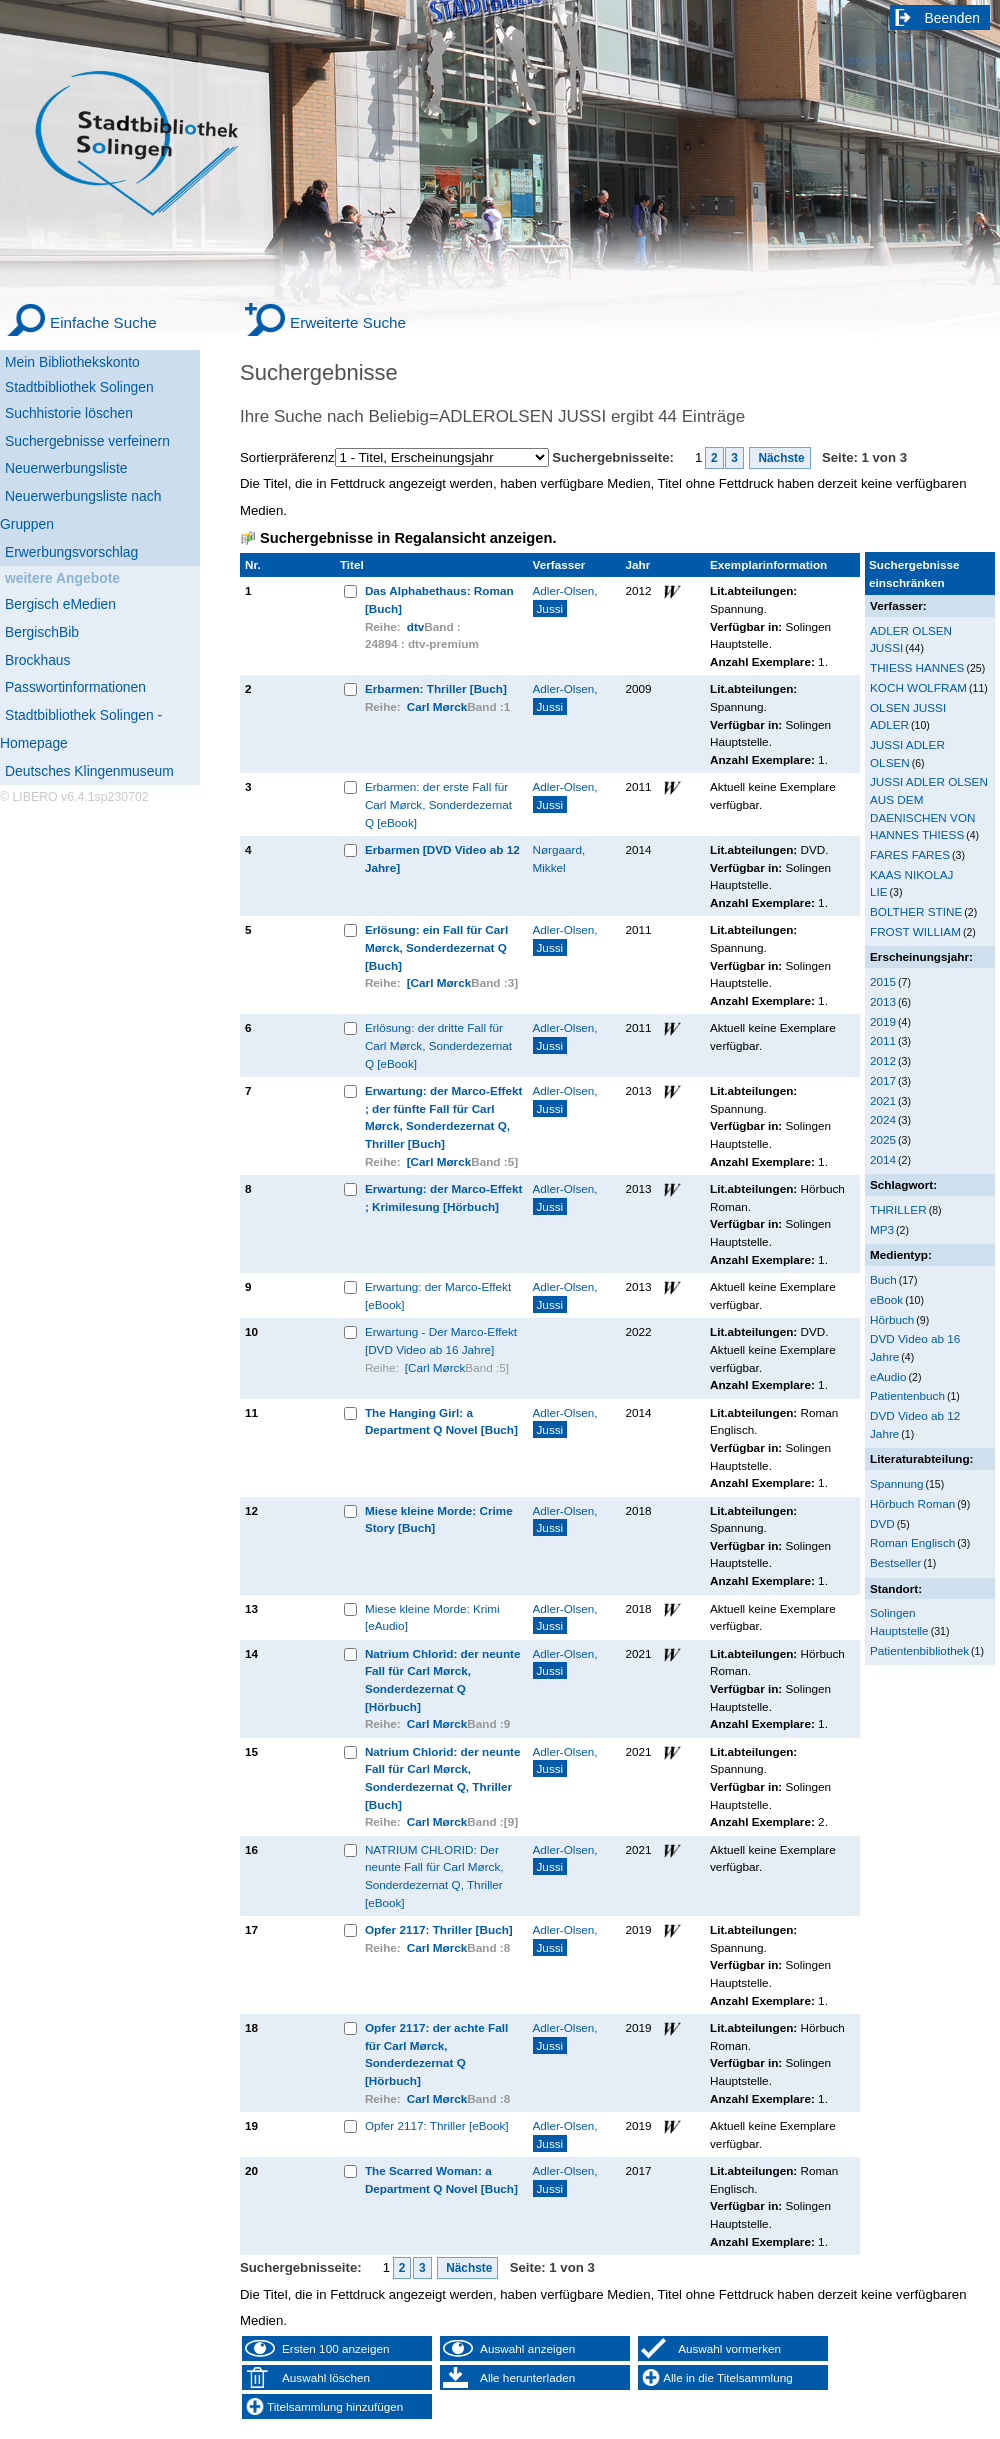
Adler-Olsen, (565, 600)
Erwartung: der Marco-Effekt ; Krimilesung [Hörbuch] (444, 1197)
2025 (883, 1139)
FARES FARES (910, 854)
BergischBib (42, 632)
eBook (886, 1299)
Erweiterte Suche (348, 322)
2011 (883, 1040)
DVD (882, 1523)
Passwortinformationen (75, 687)
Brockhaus (37, 660)
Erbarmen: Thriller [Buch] (436, 688)
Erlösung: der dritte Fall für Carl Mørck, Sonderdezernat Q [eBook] (438, 1045)
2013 (883, 1001)
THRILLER (898, 1209)
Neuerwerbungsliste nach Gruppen (80, 510)
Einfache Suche (103, 322)
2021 (883, 1100)
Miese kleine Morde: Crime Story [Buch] (439, 1519)
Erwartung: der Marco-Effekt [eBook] (438, 1295)
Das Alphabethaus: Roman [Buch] (439, 599)
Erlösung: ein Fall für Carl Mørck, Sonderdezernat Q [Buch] (436, 947)
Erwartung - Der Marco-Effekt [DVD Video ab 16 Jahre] (441, 1340)
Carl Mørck (437, 706)
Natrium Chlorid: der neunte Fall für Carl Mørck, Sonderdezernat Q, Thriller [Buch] (443, 1778)
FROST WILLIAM (915, 931)
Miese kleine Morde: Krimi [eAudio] (432, 1617)
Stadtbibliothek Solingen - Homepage (81, 729)
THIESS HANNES (917, 667)
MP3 (882, 1229)
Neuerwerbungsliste (66, 468)
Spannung (896, 1483)
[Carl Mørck (439, 982)
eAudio (888, 1376)
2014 (883, 1159)
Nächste (780, 458)
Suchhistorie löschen (69, 413)
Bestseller (895, 1562)
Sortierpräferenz (287, 457)
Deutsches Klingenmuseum (89, 771)
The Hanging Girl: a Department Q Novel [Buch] (441, 1421)
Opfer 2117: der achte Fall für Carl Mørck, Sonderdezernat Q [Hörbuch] (436, 2054)
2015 (883, 981)
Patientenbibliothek (919, 1650)
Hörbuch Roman (912, 1503)
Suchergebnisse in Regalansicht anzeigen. (408, 538)
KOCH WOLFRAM (918, 687)
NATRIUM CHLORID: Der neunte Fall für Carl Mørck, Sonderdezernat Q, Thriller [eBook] (434, 1876)
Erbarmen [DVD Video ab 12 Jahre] (442, 858)
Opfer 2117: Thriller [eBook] (437, 2125)
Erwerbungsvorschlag (71, 552)
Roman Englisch (912, 1542)
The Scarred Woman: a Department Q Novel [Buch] (441, 2179)
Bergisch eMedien (60, 604)
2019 (883, 1021)
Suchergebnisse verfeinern (87, 441)
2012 (883, 1060)
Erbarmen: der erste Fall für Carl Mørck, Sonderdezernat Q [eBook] (438, 804)
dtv (416, 626)
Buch (883, 1279)
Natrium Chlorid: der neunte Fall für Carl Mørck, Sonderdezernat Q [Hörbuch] (443, 1680)
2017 (883, 1080)
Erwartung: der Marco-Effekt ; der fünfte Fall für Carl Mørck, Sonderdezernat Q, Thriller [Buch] (444, 1117)
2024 (883, 1119)
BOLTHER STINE (916, 911)
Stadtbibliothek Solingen (79, 387)
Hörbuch (892, 1319)
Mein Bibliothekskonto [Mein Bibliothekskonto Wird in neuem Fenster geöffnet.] (72, 362)
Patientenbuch (907, 1395)
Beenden (953, 18)
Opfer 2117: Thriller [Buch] (439, 1929)
